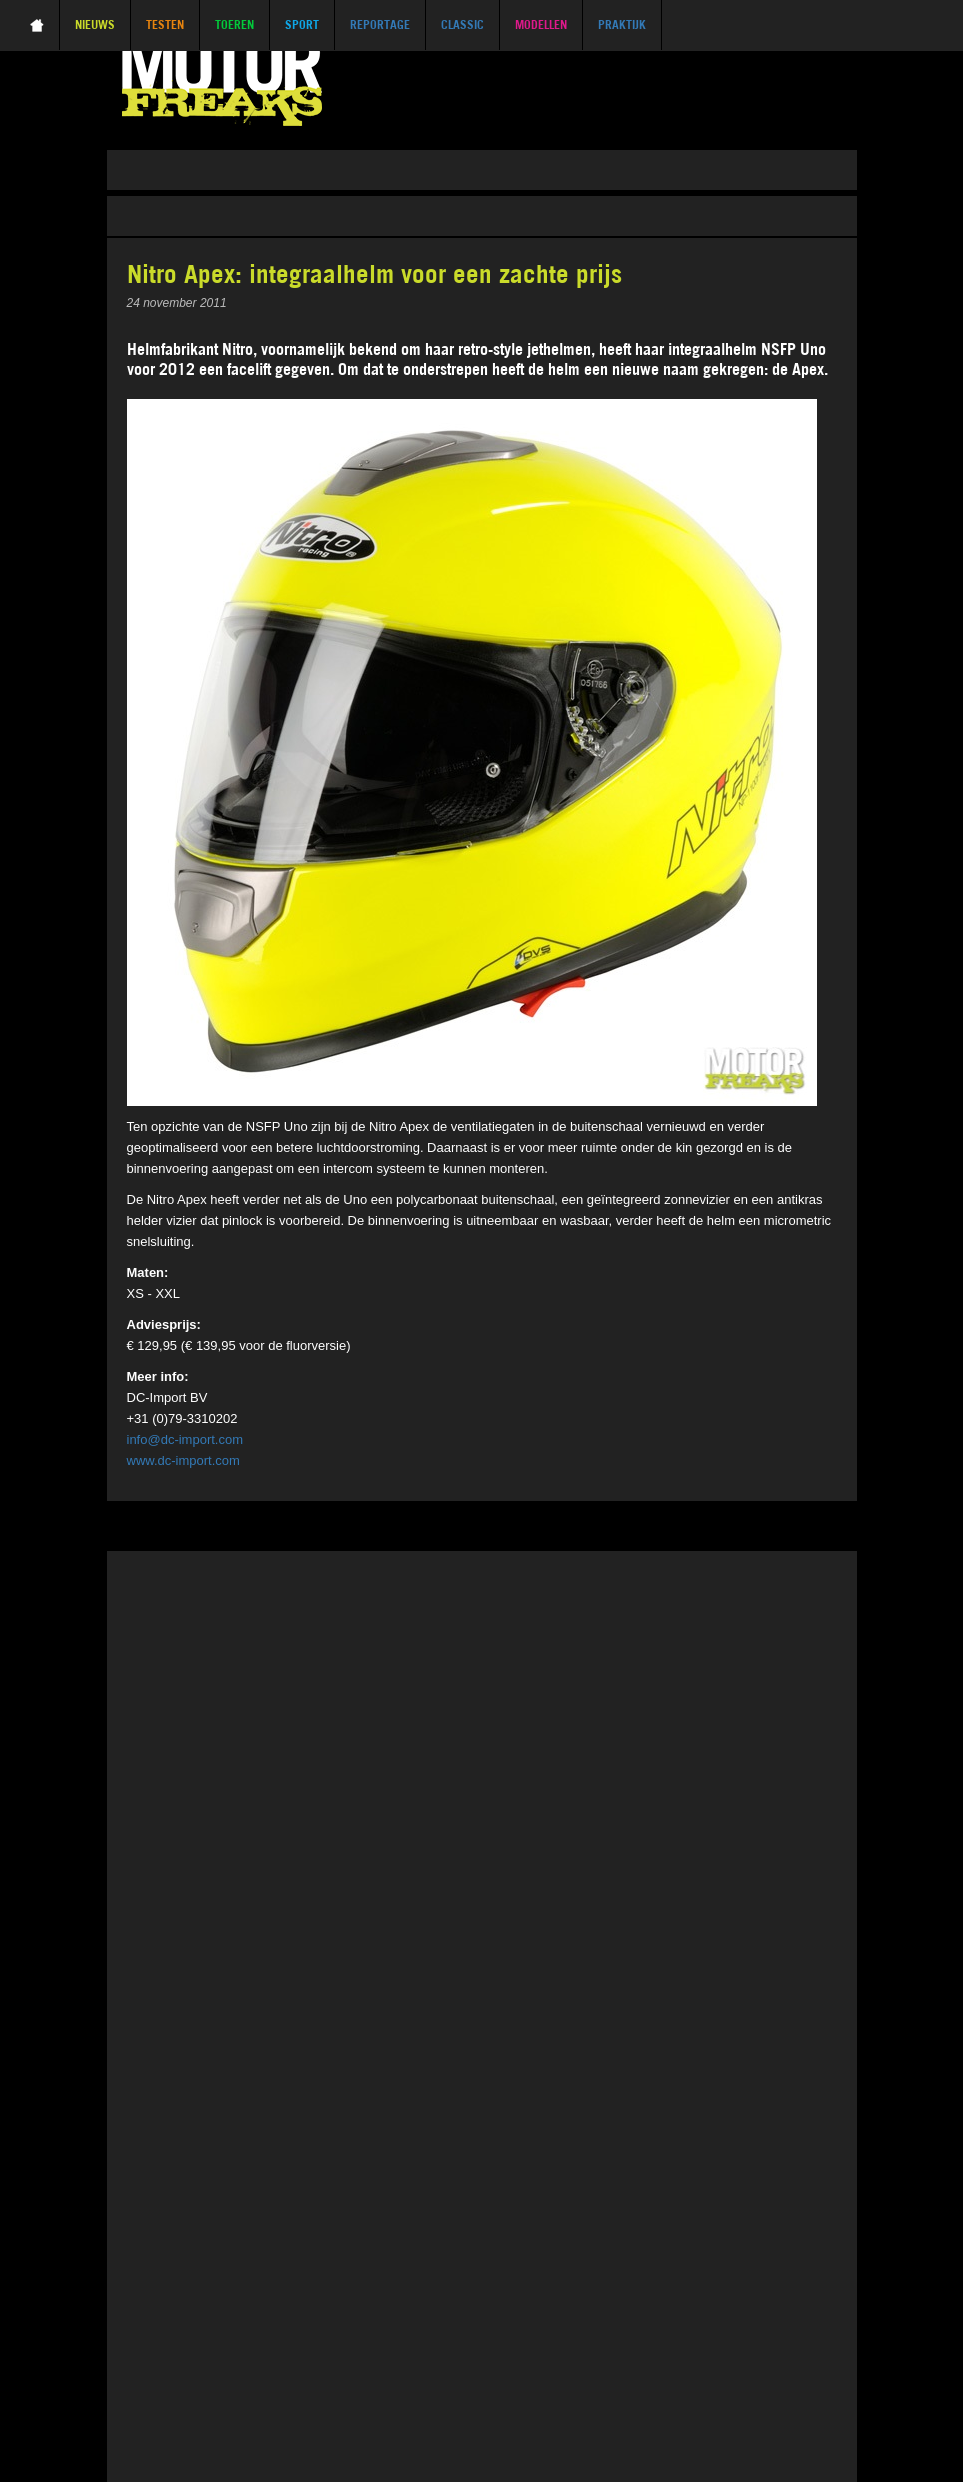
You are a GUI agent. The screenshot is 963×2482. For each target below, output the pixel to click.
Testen (165, 24)
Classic (462, 24)
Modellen (541, 24)
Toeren (234, 24)
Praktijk (622, 24)
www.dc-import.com (183, 1460)
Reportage (380, 24)
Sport (302, 24)
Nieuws (95, 24)
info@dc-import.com (185, 1439)
